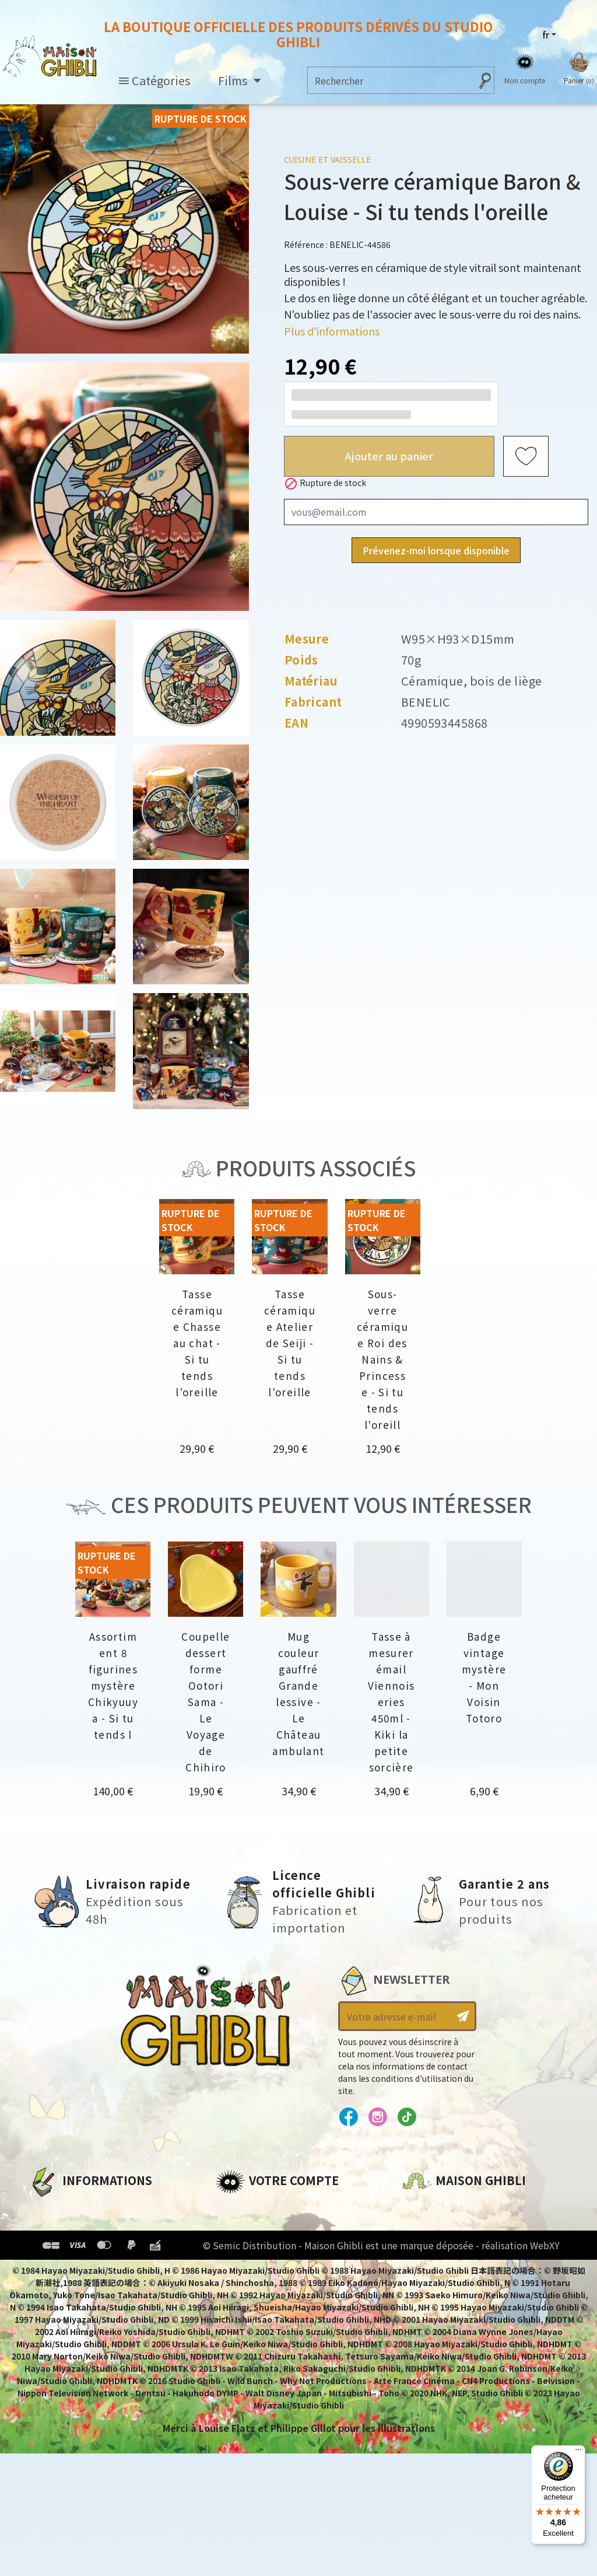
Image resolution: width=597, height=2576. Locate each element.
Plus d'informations (332, 330)
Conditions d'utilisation (89, 2247)
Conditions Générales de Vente (105, 2267)
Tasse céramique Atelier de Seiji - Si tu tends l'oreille (289, 1343)
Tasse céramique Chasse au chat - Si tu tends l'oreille (197, 1343)
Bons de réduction (261, 2267)
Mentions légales (70, 2227)
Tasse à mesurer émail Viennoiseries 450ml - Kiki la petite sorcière (391, 1701)
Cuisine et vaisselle (327, 159)
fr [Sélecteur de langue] (545, 34)
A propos (50, 2207)
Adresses (237, 2247)
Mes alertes (243, 2307)
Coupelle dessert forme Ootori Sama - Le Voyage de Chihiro (205, 1701)
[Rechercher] (389, 80)
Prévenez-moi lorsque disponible (436, 550)
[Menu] (578, 2452)
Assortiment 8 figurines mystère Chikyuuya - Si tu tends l (113, 1685)
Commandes (246, 2227)
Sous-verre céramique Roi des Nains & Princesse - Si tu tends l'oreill (382, 1359)
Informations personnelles (282, 2207)
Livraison (51, 2287)
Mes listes (239, 2287)
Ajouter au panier (389, 455)
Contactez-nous (442, 2317)
